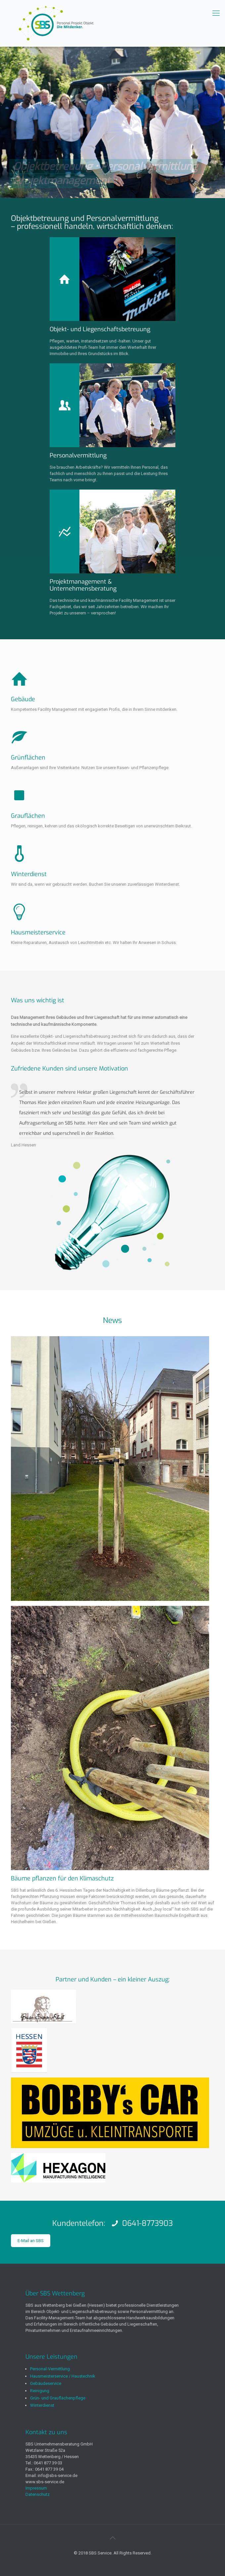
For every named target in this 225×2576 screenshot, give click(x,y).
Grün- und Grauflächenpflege (57, 2397)
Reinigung (39, 2390)
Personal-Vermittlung (50, 2368)
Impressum (36, 2488)
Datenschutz (37, 2494)
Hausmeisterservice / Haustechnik (62, 2376)
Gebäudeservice (45, 2383)
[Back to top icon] (112, 2538)
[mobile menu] (216, 13)
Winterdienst (42, 2405)
